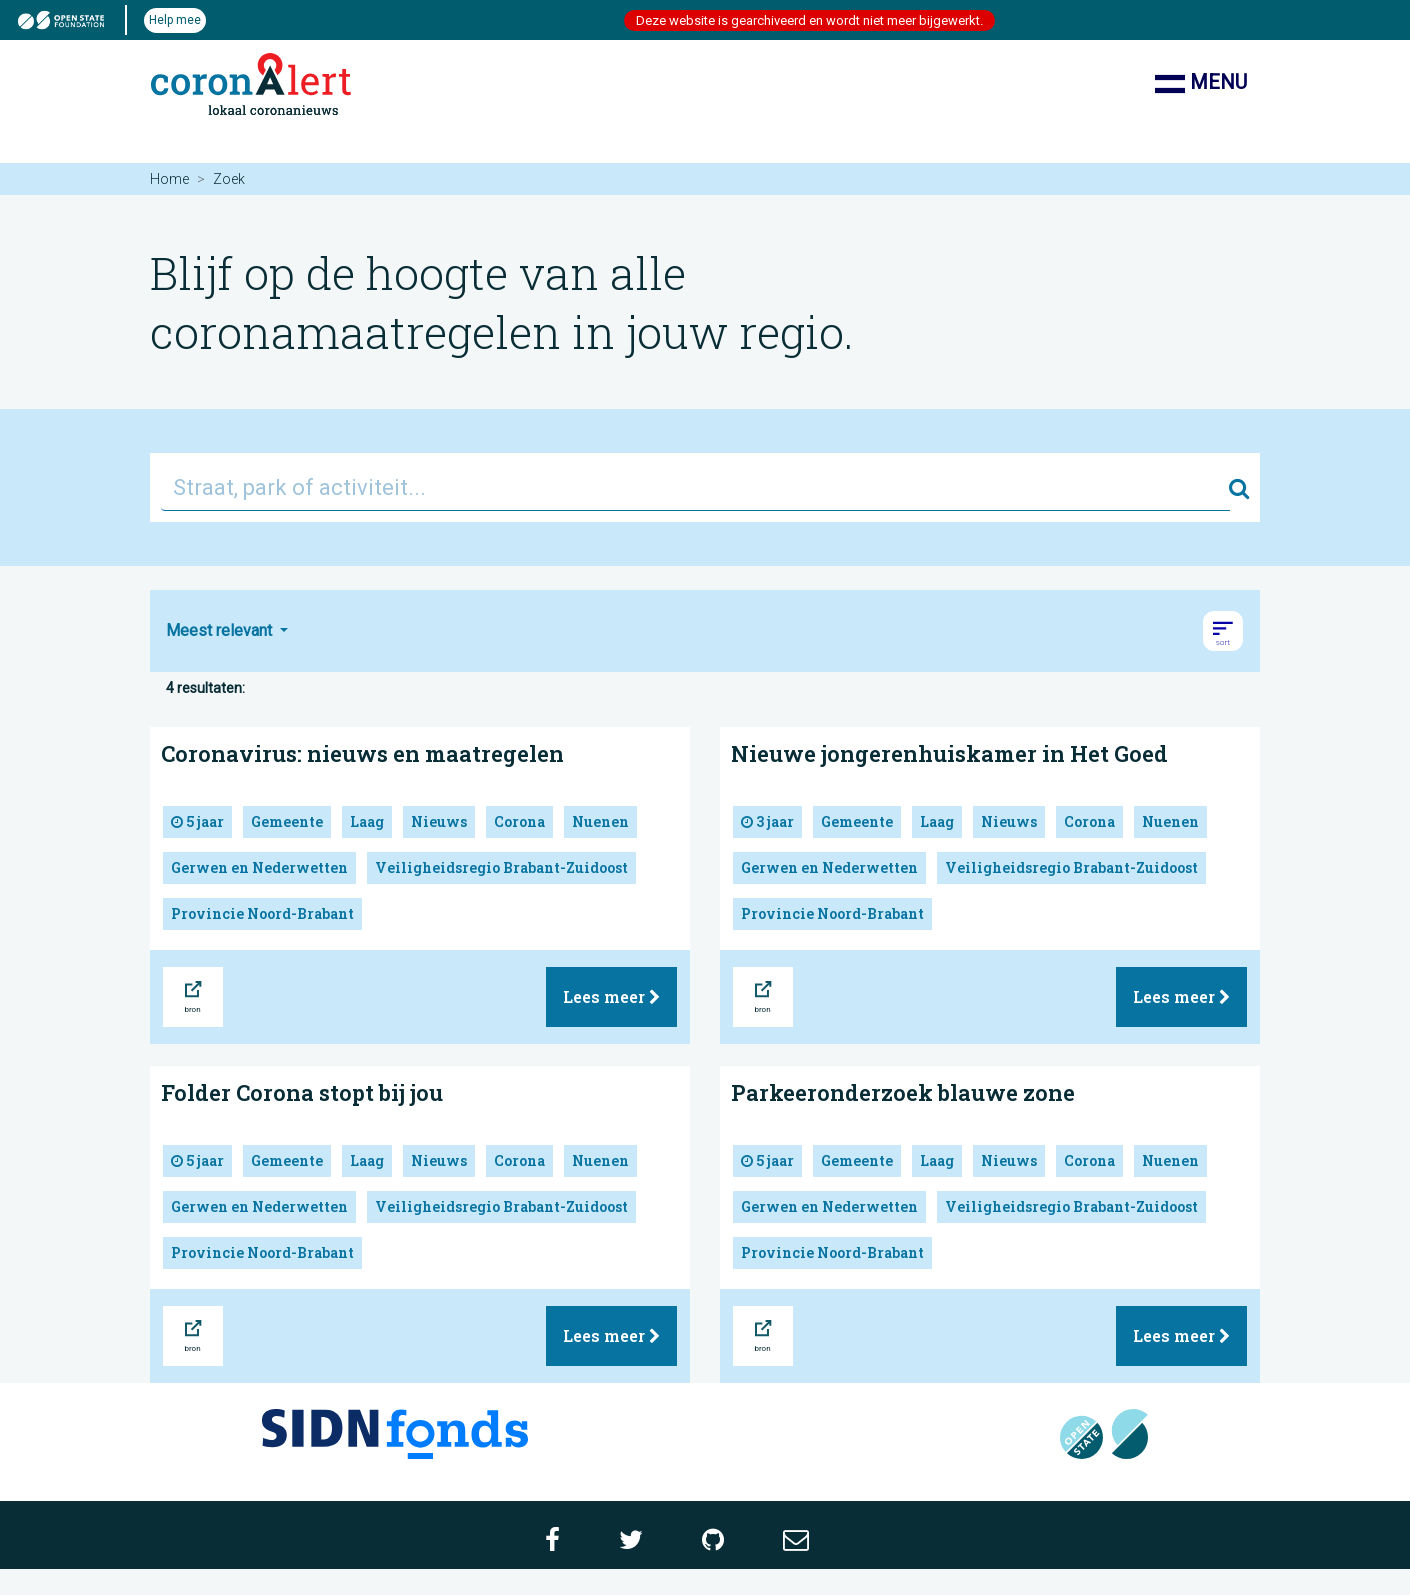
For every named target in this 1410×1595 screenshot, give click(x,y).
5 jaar (197, 821)
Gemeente (287, 821)
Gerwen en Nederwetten (259, 867)
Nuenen (600, 821)
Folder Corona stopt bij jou (302, 1092)
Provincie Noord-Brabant (262, 913)
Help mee (175, 20)
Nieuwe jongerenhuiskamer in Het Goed (949, 753)
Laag (367, 821)
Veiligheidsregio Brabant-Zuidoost (501, 867)
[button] (1223, 631)
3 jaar (767, 821)
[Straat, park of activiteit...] (695, 487)
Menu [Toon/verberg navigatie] (1201, 84)
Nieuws (439, 821)
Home (169, 179)
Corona (519, 821)
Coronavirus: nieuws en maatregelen (362, 753)
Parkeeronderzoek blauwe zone (903, 1092)
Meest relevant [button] (221, 630)
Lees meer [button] (611, 996)
